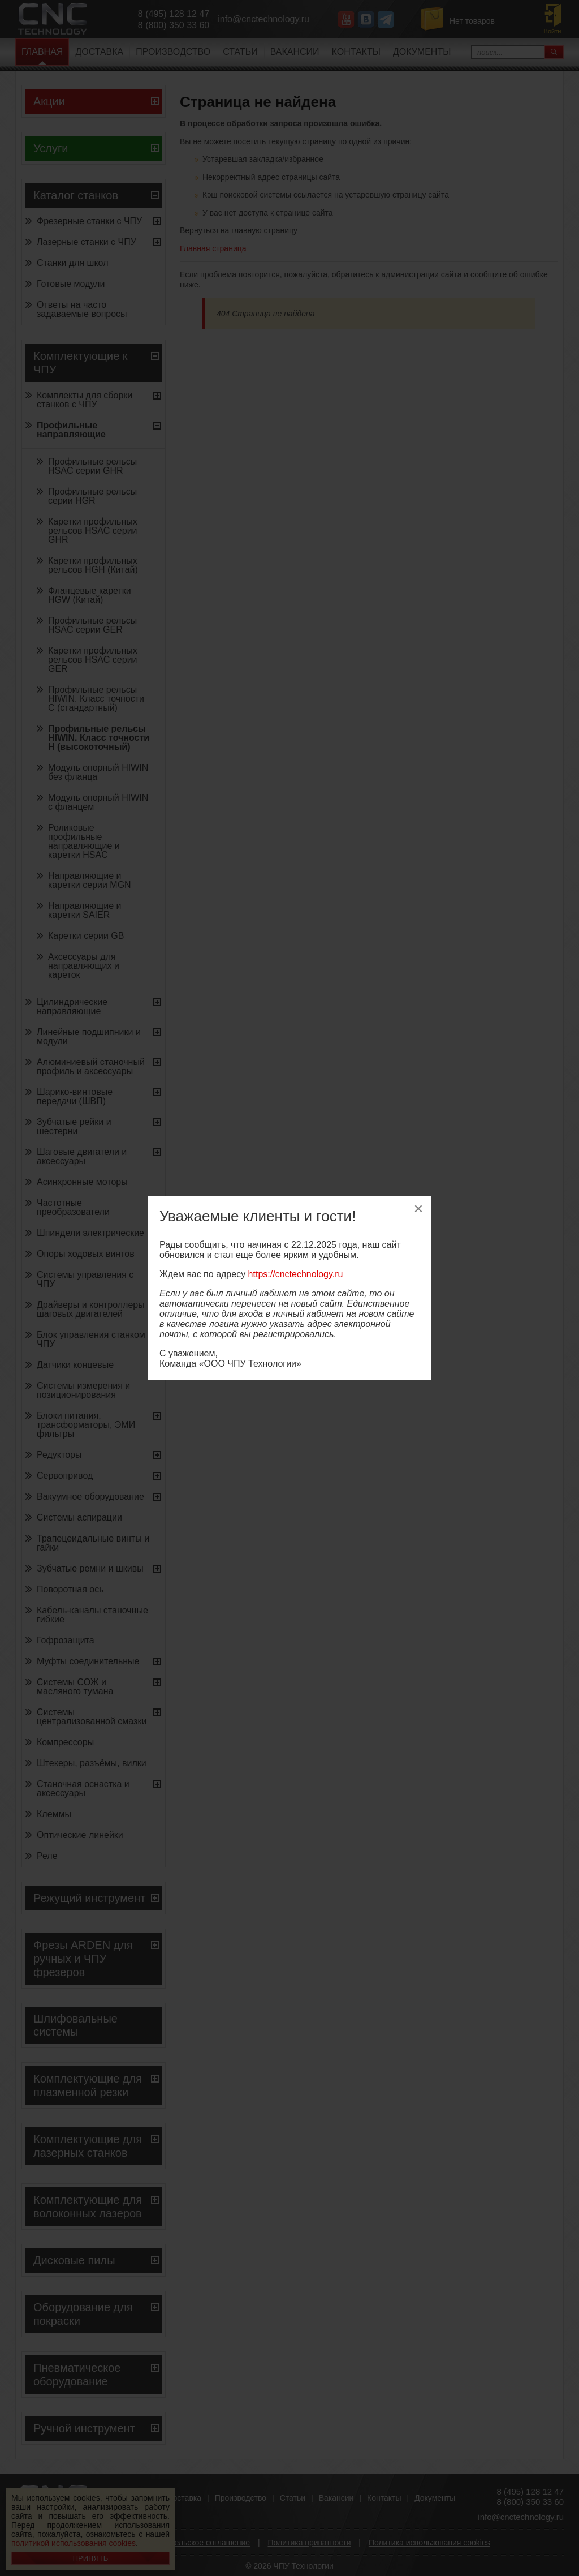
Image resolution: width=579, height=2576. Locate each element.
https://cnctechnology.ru (295, 1274)
